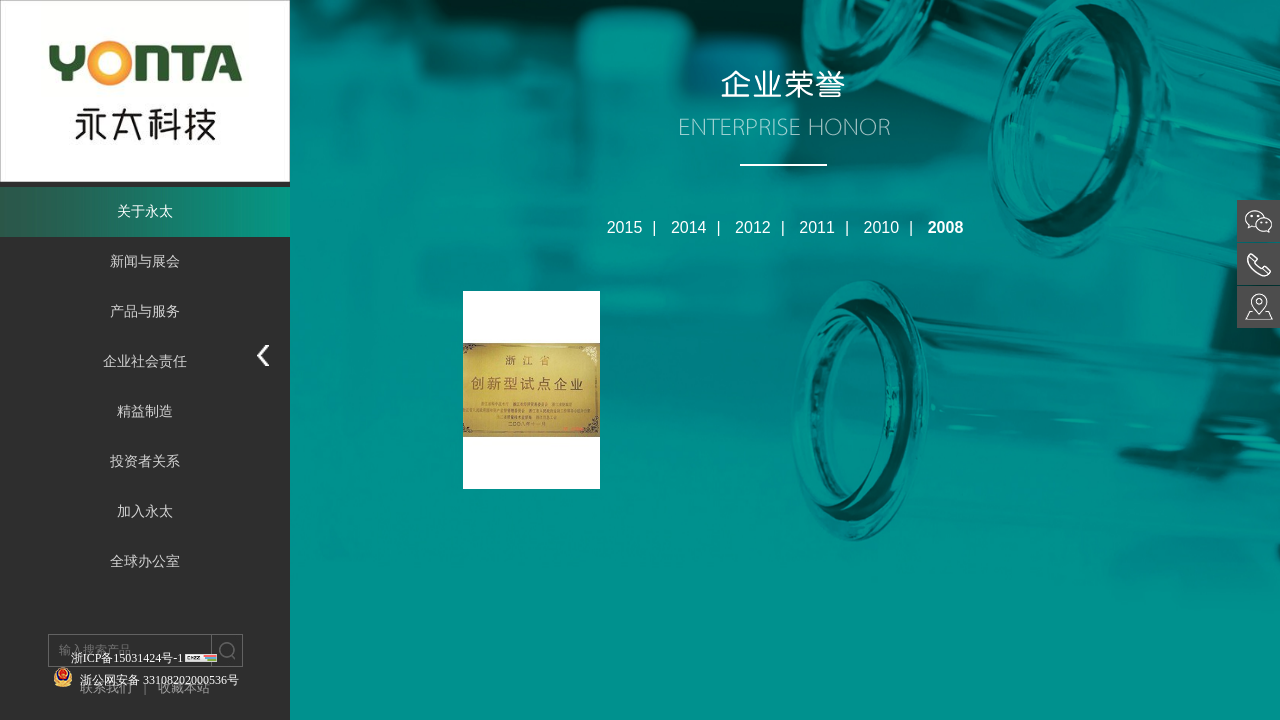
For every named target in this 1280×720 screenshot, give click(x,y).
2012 (753, 227)
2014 (689, 227)
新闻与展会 (145, 261)
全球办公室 (145, 561)
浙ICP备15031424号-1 (127, 658)
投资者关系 (145, 461)
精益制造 (145, 411)
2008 (946, 227)
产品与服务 (145, 311)
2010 (882, 227)
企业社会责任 (145, 361)
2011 (817, 227)
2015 (625, 227)
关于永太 (145, 211)
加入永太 (145, 511)
